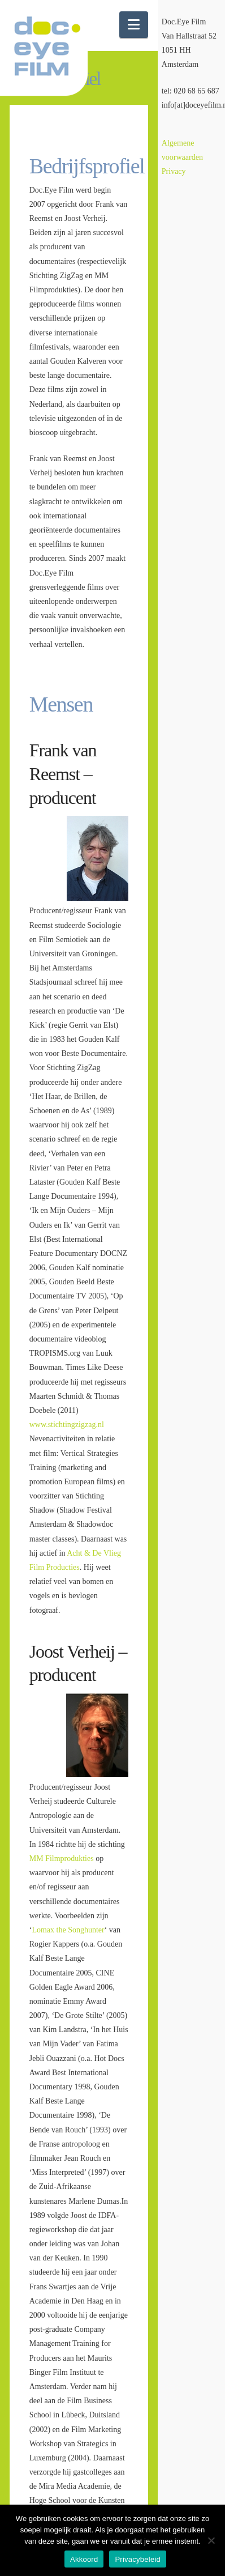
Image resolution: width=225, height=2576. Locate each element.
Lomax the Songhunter (68, 1930)
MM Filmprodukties (61, 1858)
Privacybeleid (138, 2559)
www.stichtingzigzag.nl (66, 1424)
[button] (133, 24)
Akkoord (84, 2559)
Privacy (174, 171)
